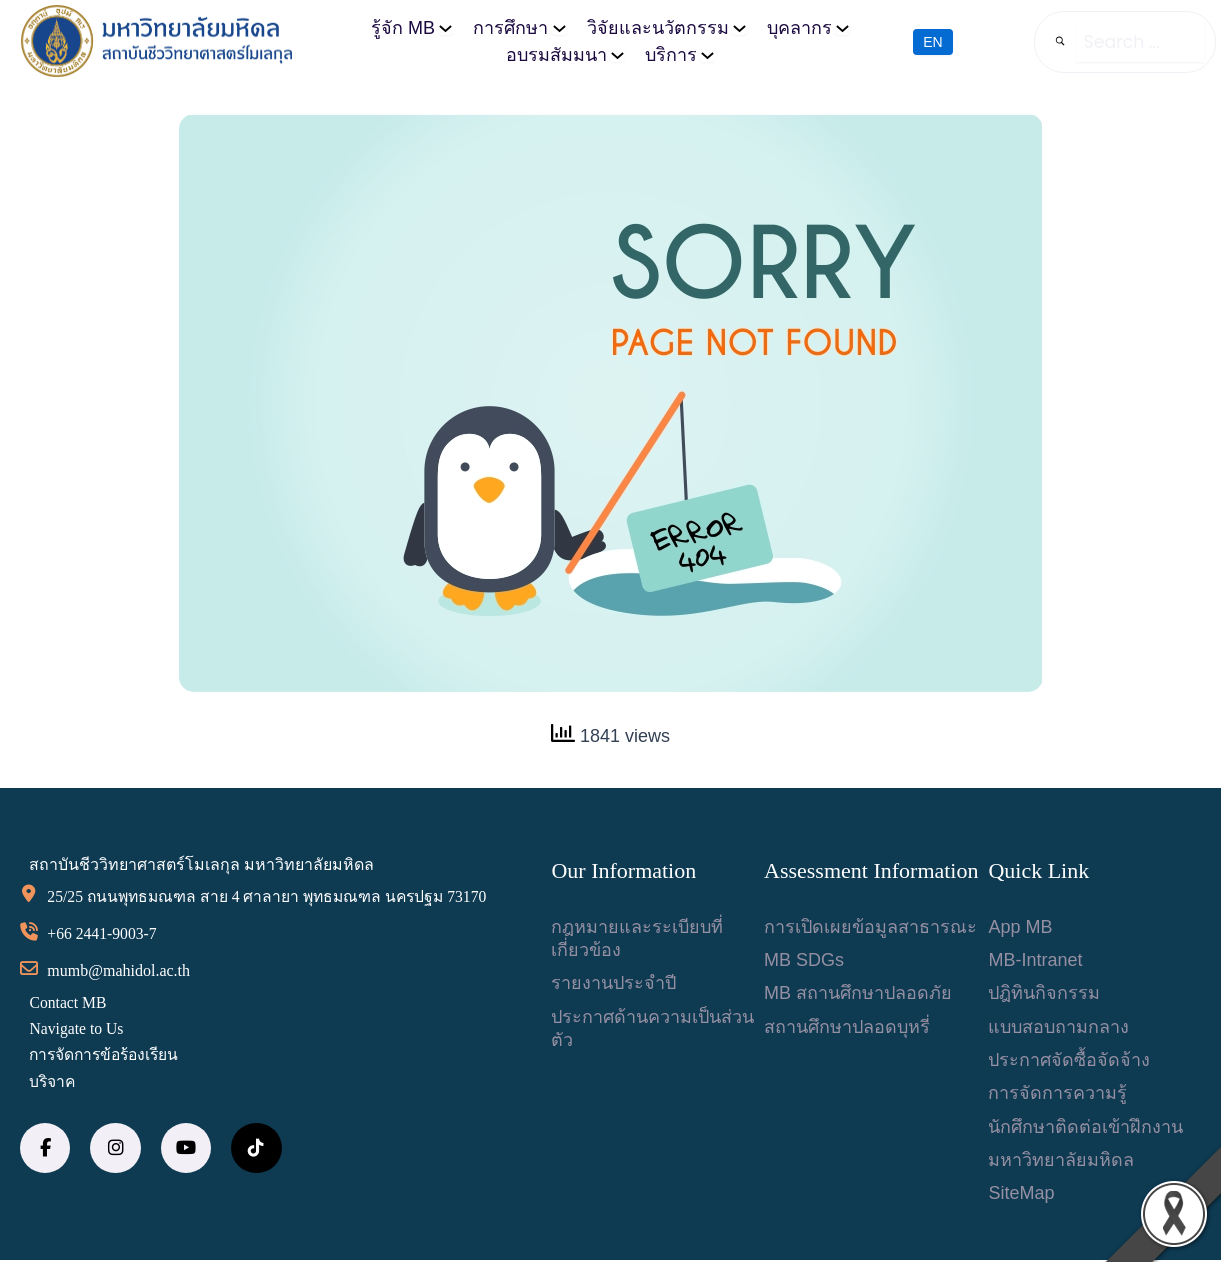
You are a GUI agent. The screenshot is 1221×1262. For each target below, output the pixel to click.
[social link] (45, 1149)
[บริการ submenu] (707, 54)
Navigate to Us (78, 1029)
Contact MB (69, 1003)
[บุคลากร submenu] (842, 27)
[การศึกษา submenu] (559, 27)
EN (932, 41)
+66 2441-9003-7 (104, 934)
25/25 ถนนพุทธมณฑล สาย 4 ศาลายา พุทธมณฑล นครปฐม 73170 (273, 897)
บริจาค (54, 1082)
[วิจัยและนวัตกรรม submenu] (739, 27)
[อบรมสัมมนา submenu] (617, 54)
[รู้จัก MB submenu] (445, 27)
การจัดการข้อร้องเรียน (108, 1056)
